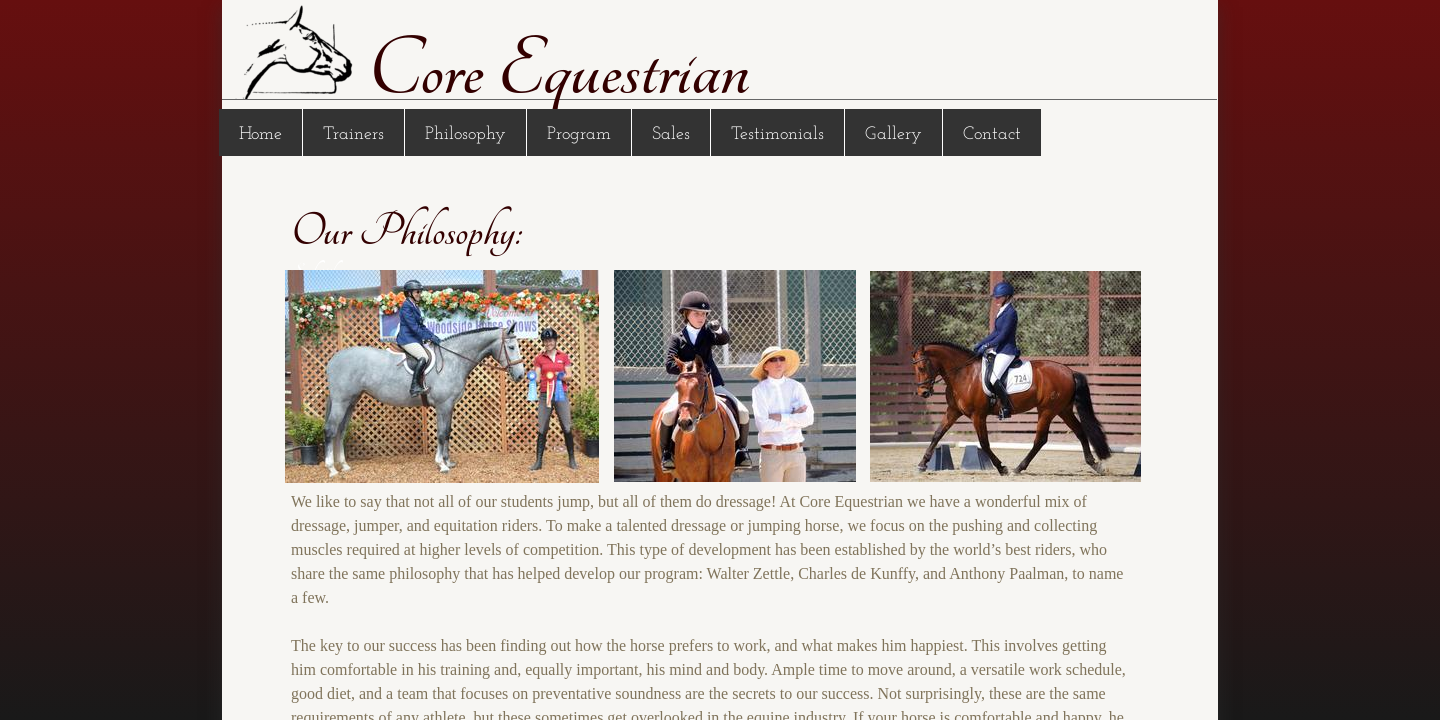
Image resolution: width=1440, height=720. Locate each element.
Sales (671, 134)
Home (260, 134)
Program (579, 134)
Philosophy (465, 134)
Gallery (893, 134)
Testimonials (777, 134)
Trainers (353, 134)
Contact (992, 134)
